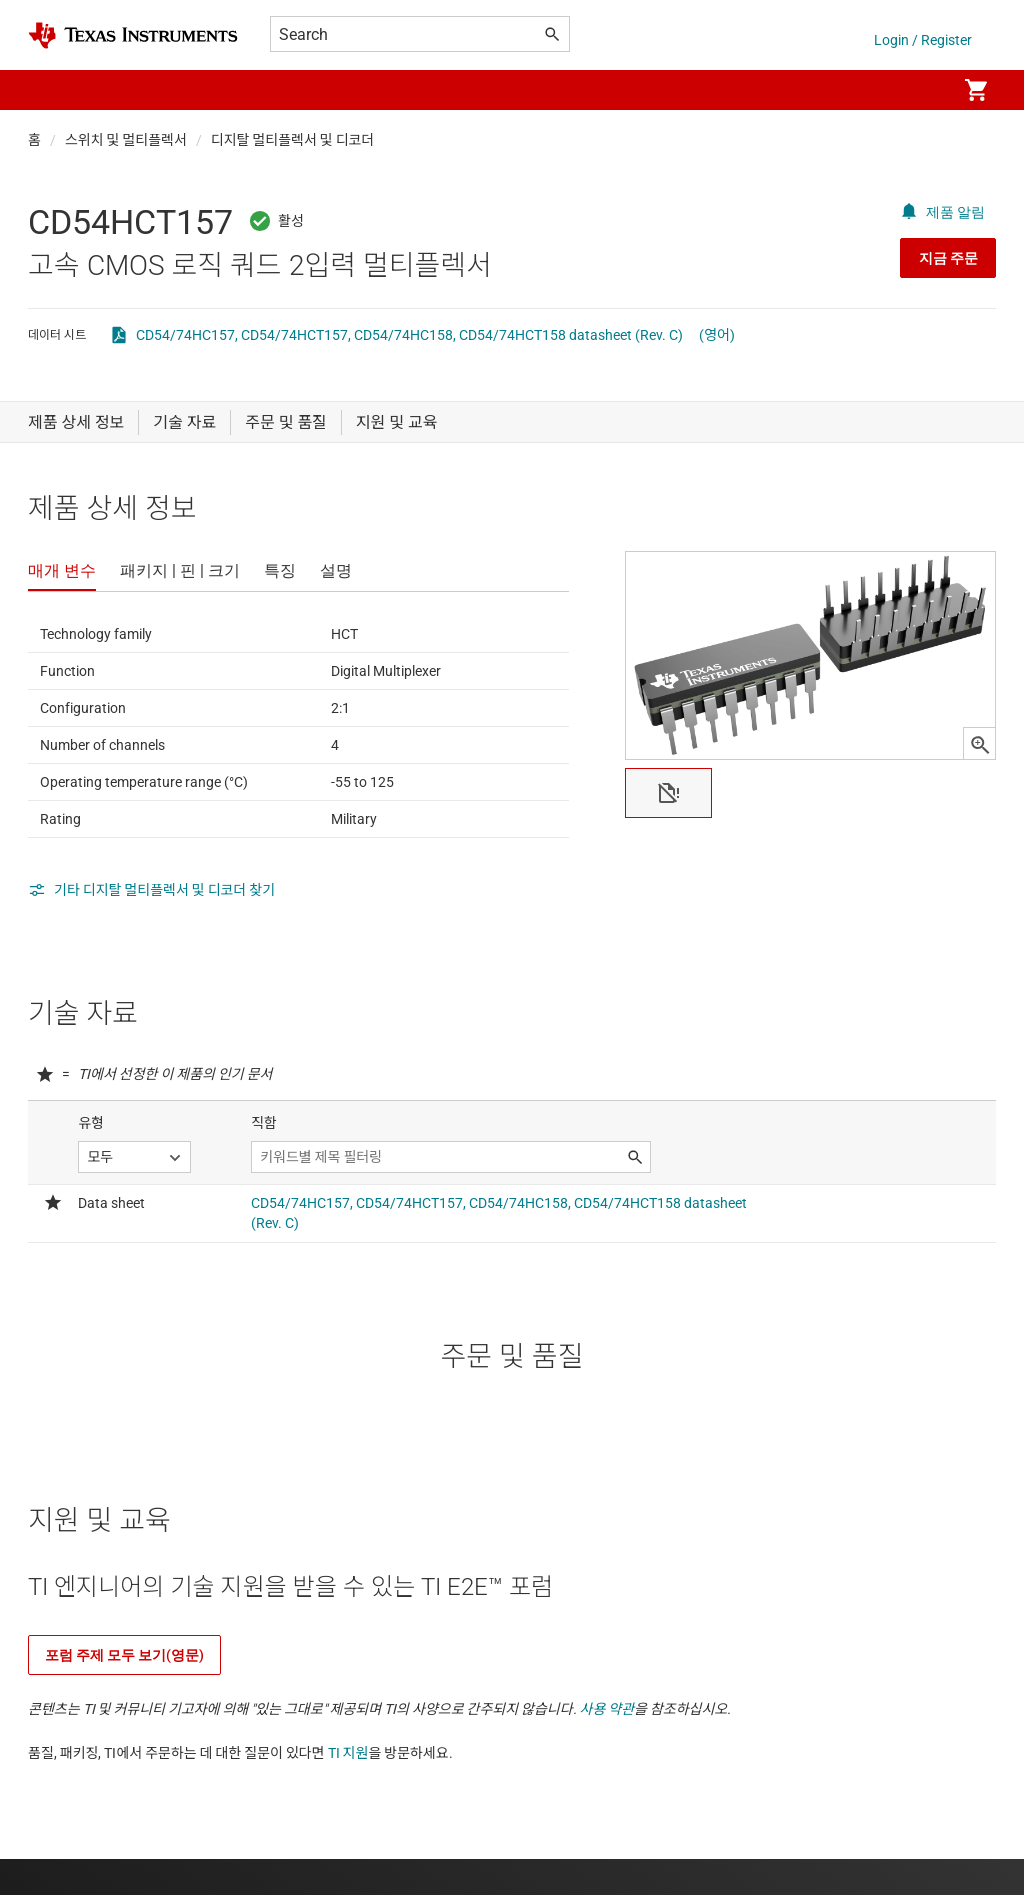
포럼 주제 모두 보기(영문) (124, 1655)
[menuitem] (920, 90)
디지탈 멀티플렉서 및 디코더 (293, 140)
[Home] (133, 35)
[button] (48, 90)
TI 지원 (348, 1753)
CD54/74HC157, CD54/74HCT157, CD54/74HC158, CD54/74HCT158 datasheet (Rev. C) (409, 335)
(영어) (717, 335)
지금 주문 (948, 258)
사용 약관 (607, 1709)
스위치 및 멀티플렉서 (126, 140)
